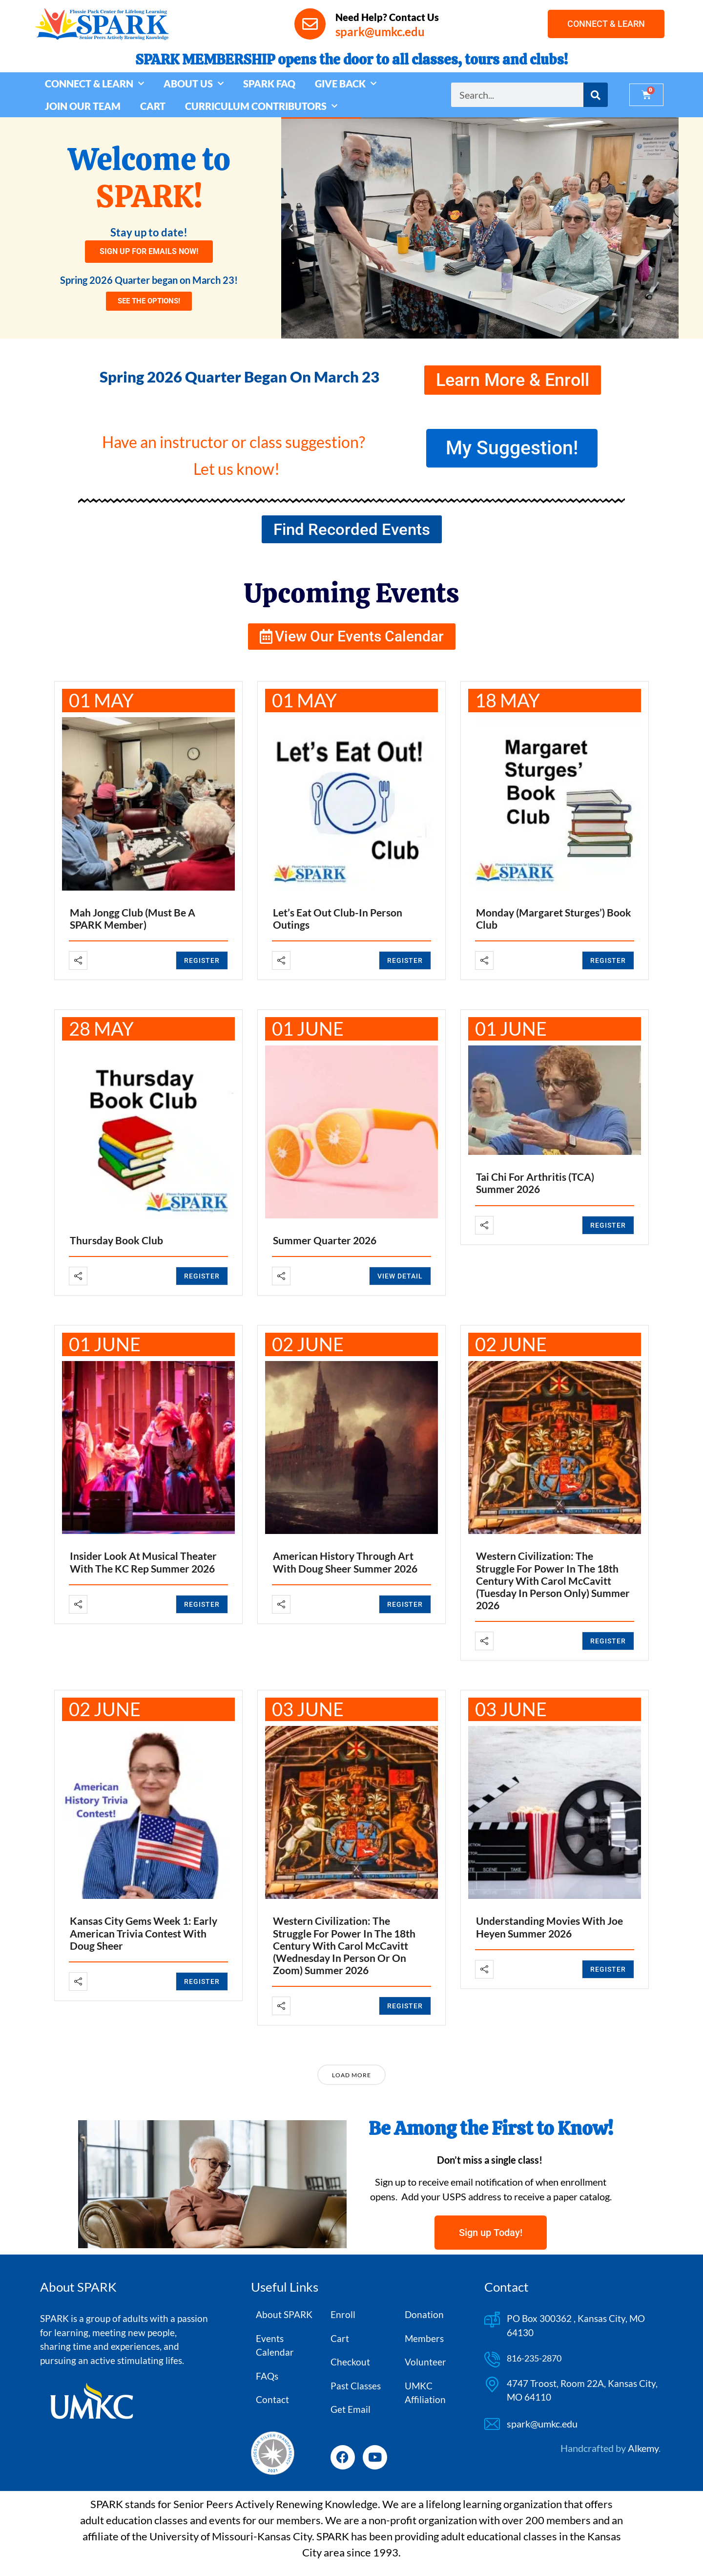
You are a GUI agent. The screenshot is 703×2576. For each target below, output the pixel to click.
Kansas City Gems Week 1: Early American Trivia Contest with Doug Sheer (143, 1933)
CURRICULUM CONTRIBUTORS (261, 106)
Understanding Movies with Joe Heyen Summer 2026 (549, 1927)
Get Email (351, 2409)
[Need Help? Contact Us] (310, 24)
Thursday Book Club (116, 1240)
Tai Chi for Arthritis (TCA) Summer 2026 (535, 1183)
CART (152, 106)
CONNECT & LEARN (94, 83)
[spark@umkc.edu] (492, 2424)
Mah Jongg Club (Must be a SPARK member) (132, 918)
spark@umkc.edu (542, 2423)
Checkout (350, 2361)
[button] (291, 228)
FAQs (267, 2376)
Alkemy (643, 2448)
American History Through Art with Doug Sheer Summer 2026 (345, 1562)
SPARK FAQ (269, 83)
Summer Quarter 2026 (324, 1240)
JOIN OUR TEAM (83, 106)
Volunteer (425, 2361)
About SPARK (284, 2314)
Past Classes (356, 2385)
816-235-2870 (534, 2358)
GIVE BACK (345, 83)
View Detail (400, 1276)
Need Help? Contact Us (387, 17)
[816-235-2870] (492, 2359)
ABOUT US (194, 83)
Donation (424, 2314)
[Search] (595, 95)
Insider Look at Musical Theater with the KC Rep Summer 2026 (143, 1562)
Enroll (343, 2314)
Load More (351, 2075)
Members (424, 2338)
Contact (272, 2399)
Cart (340, 2338)
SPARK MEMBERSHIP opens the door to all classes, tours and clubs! (351, 59)
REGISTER (202, 960)
